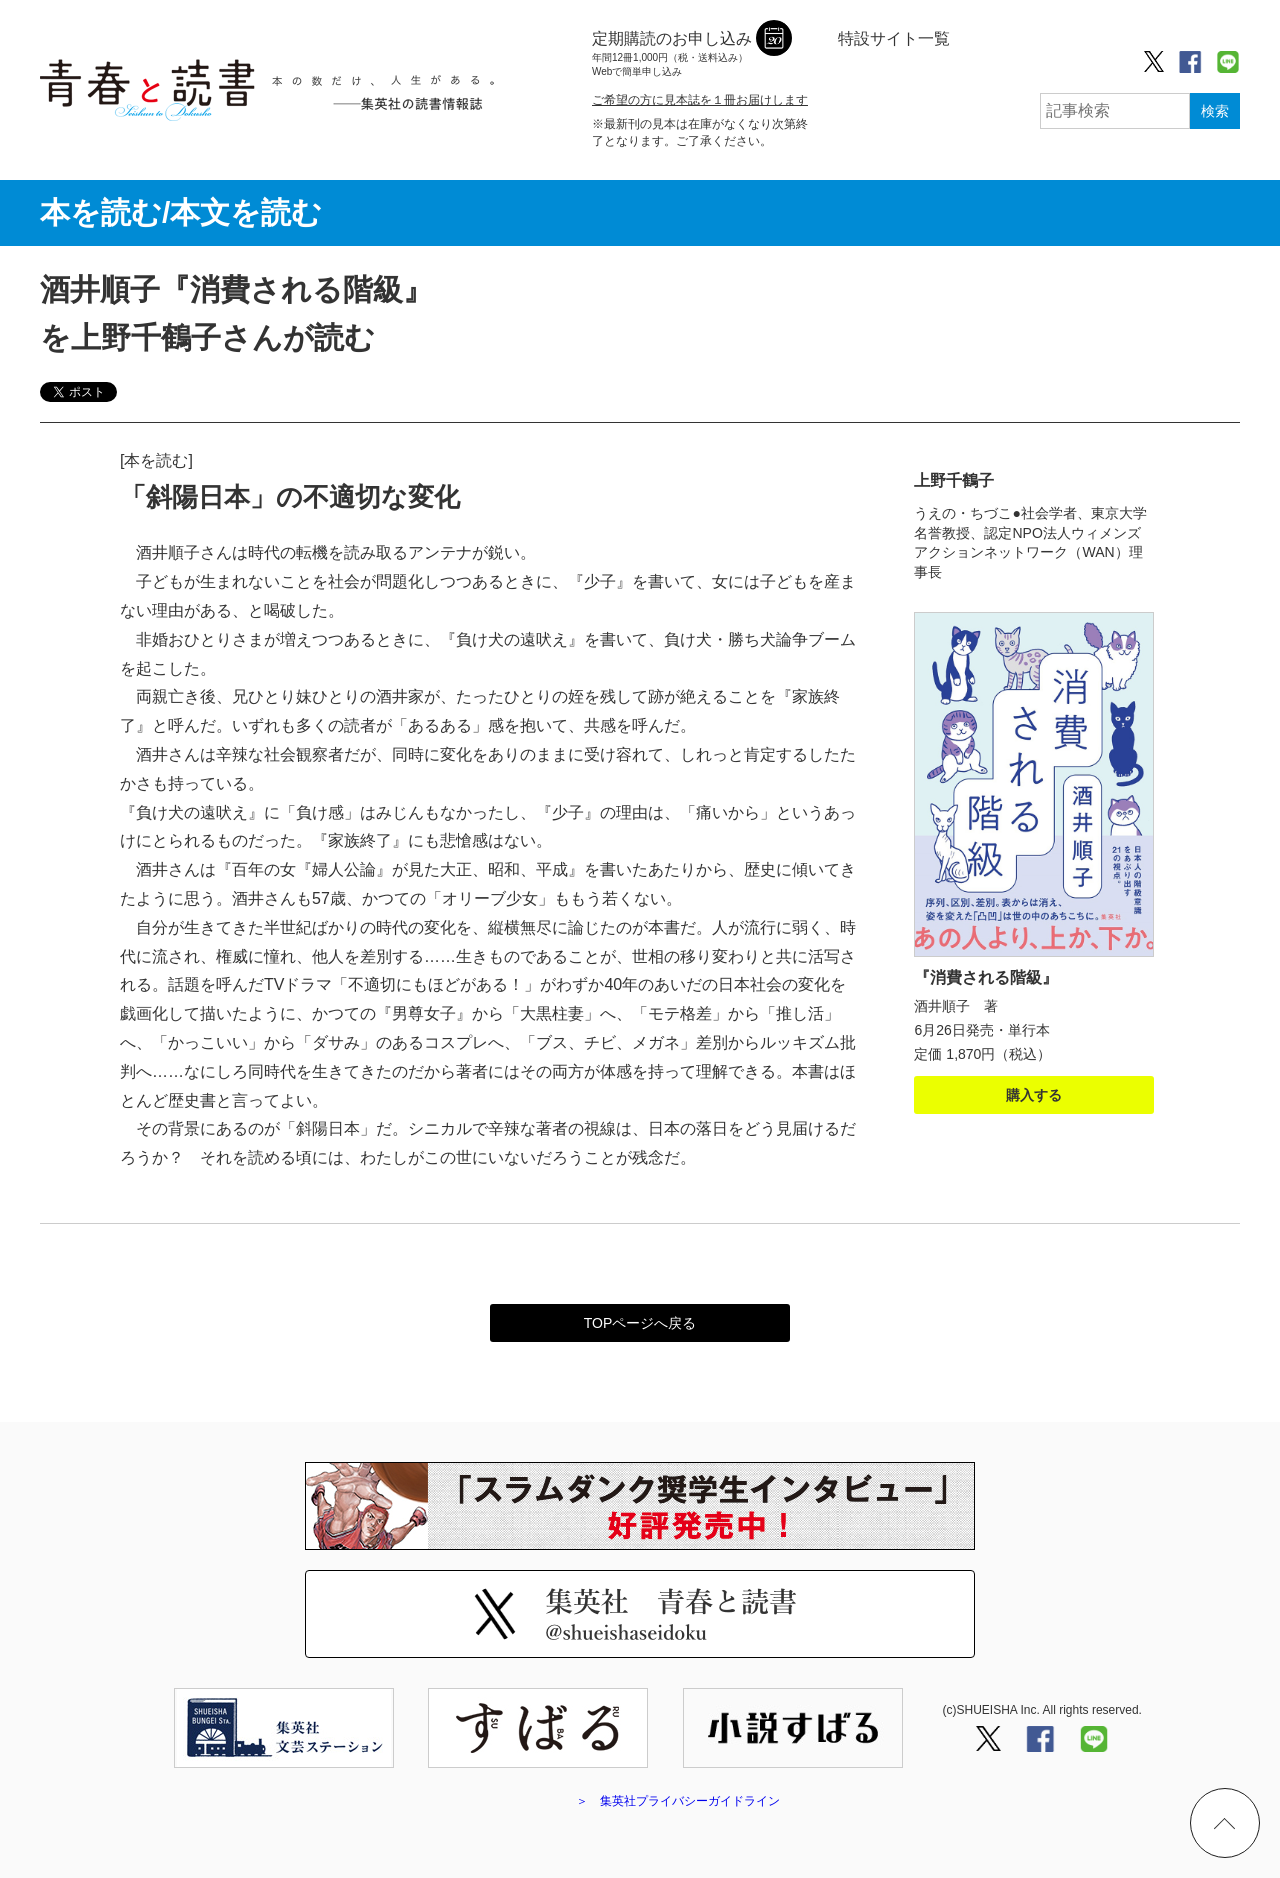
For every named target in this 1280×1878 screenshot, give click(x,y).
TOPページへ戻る (640, 1323)
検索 (1215, 111)
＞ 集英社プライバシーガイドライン (678, 1801)
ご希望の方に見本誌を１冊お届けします (700, 100)
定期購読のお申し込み (672, 54)
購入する (1034, 1095)
